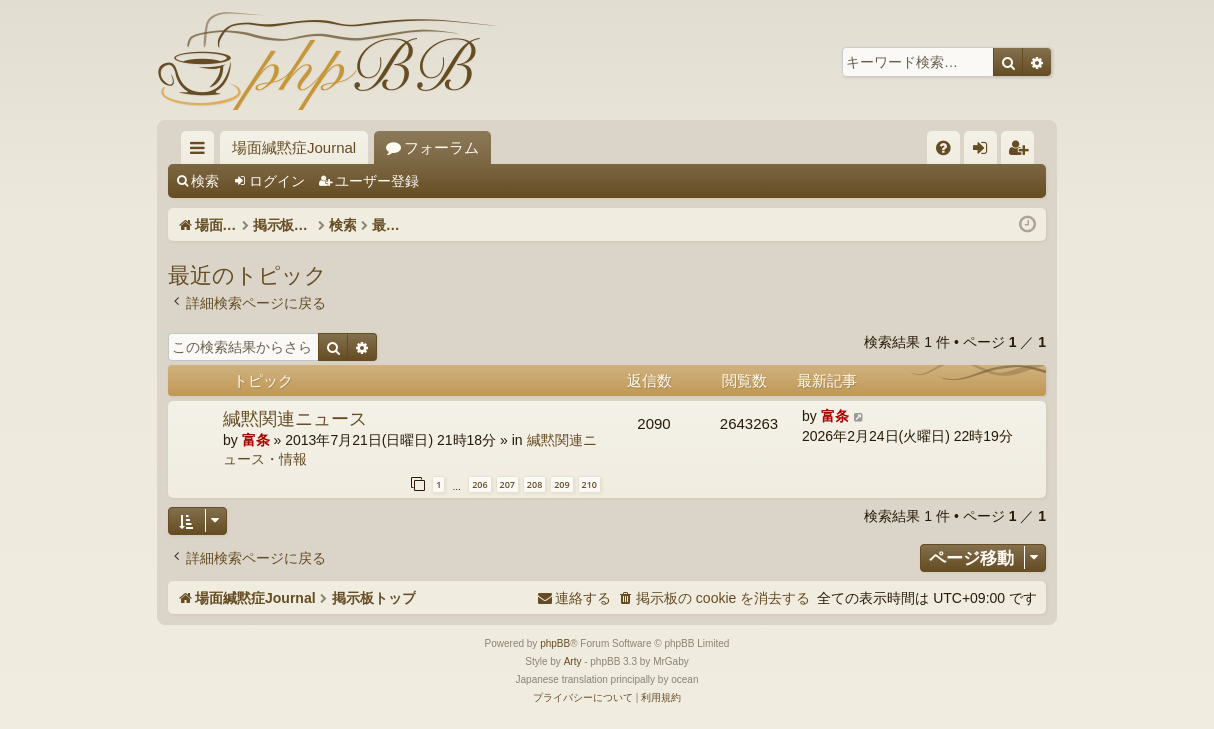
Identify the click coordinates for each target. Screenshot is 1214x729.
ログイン (277, 181)
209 (561, 484)
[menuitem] (943, 147)
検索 (205, 181)
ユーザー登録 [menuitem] (1022, 151)
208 (534, 484)
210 (589, 484)
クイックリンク (201, 151)
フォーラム (441, 147)
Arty (573, 661)
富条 (256, 440)
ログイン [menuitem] (985, 151)
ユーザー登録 (377, 181)
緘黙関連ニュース (295, 418)
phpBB (555, 643)
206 (479, 484)
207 (507, 484)
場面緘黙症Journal (294, 147)
